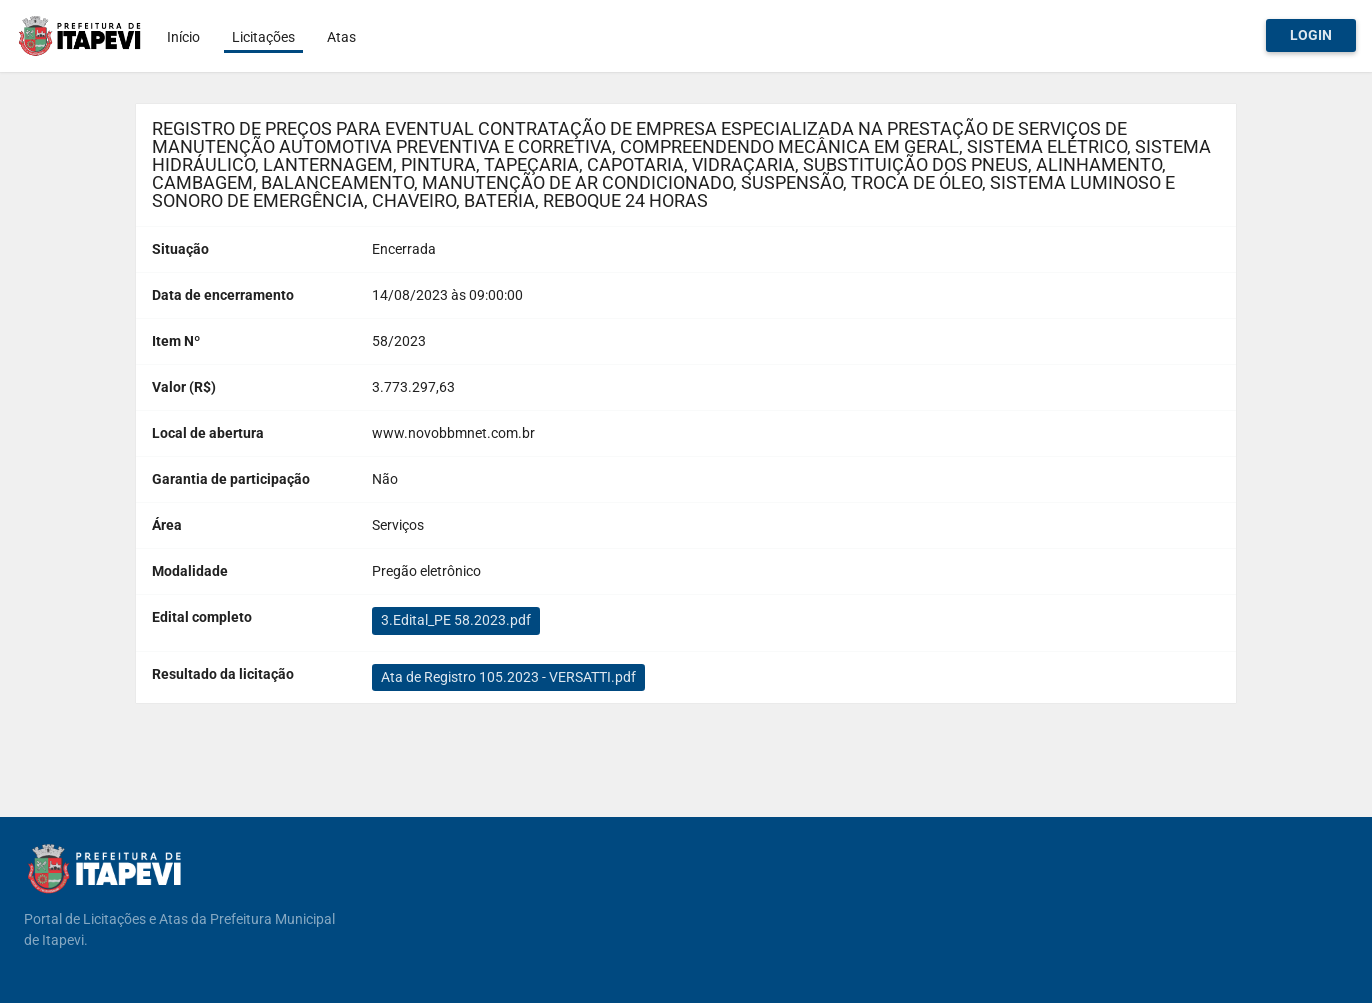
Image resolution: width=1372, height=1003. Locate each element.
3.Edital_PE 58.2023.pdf (456, 620)
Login (1311, 35)
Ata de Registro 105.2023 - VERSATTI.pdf (508, 677)
